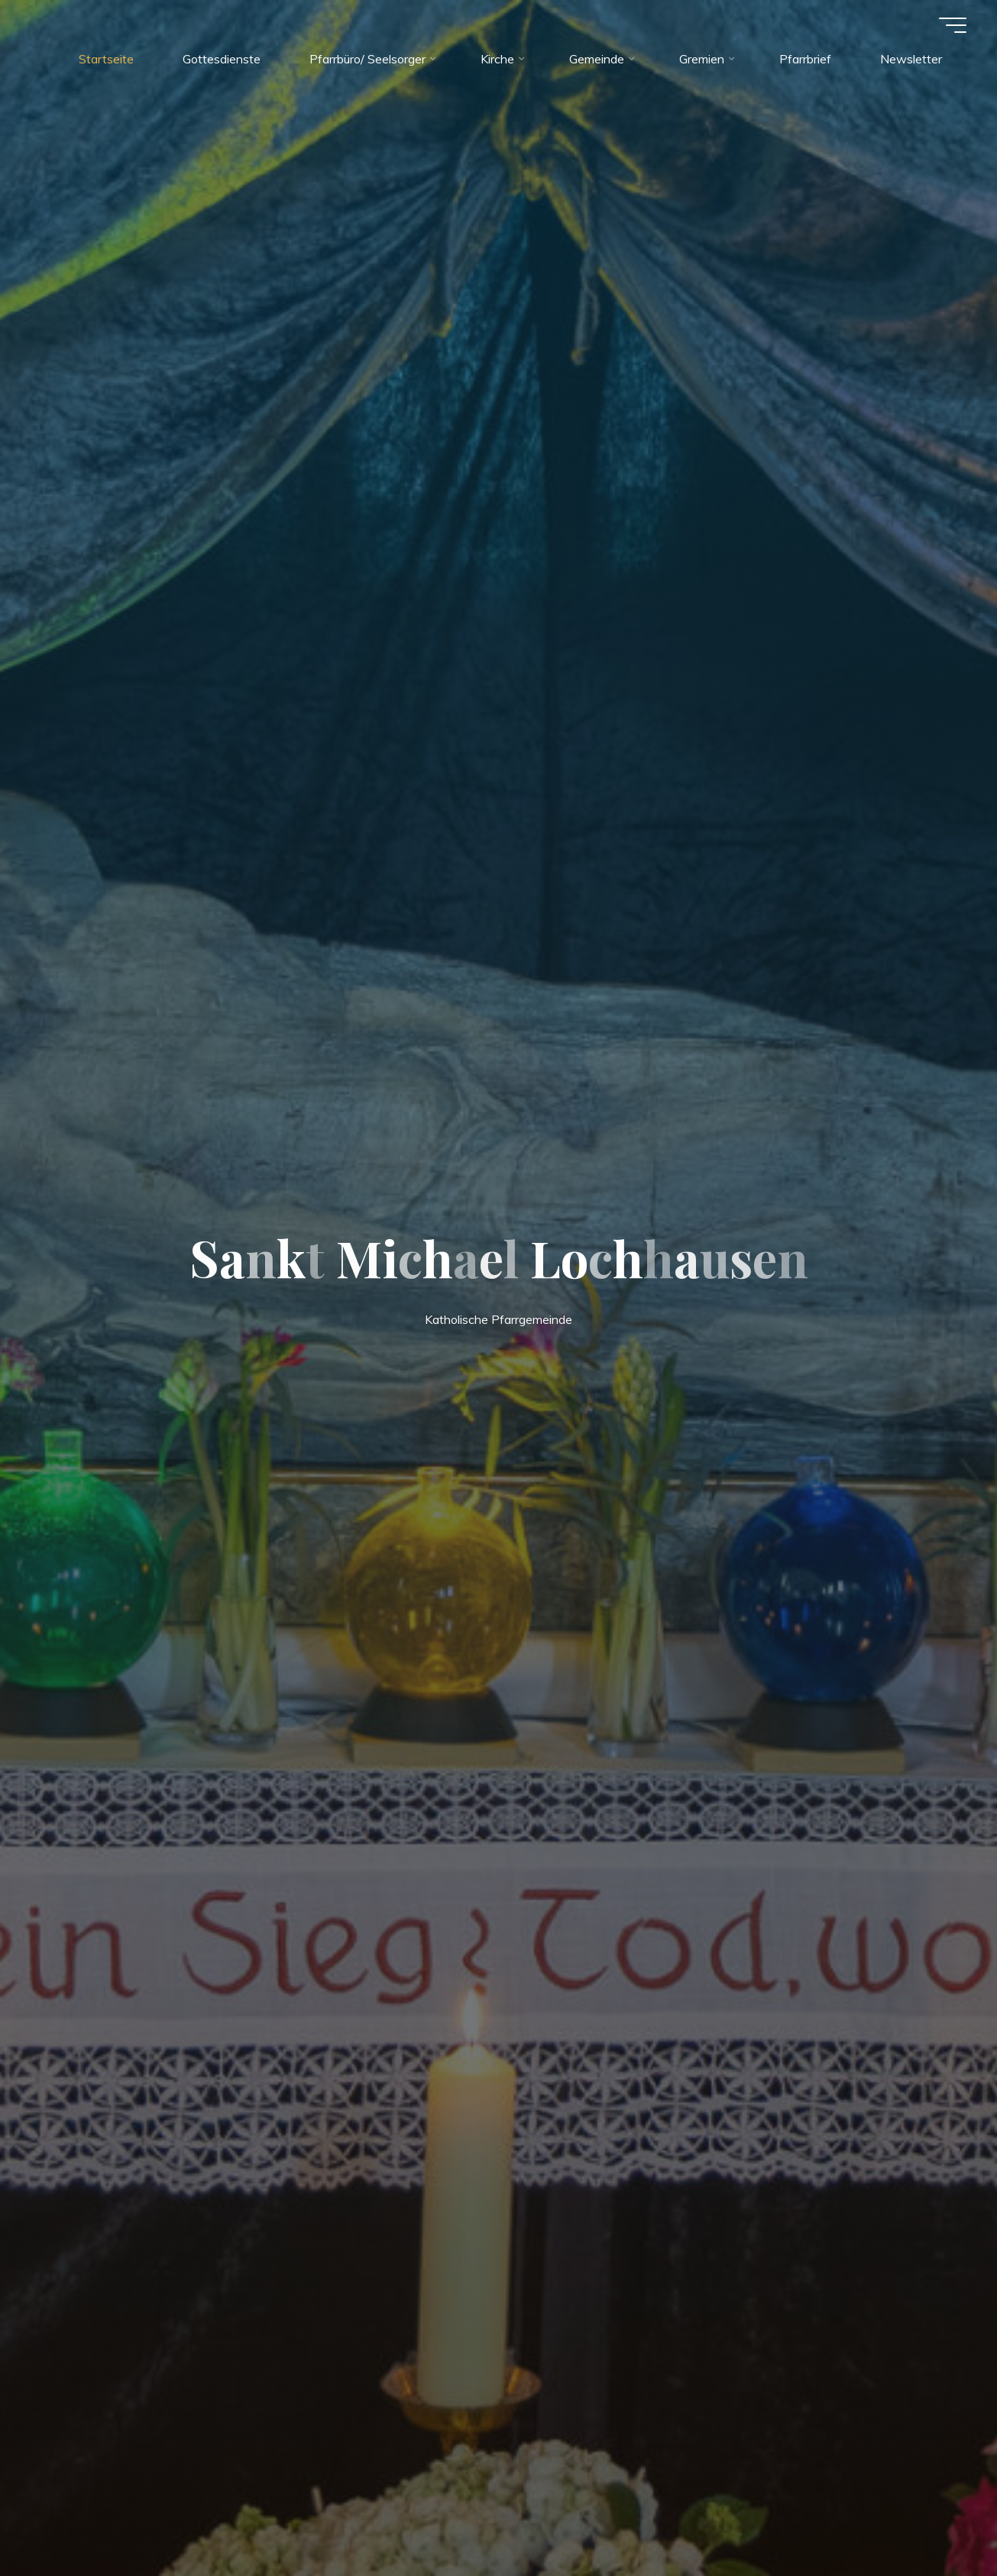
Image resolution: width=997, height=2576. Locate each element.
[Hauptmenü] (952, 25)
